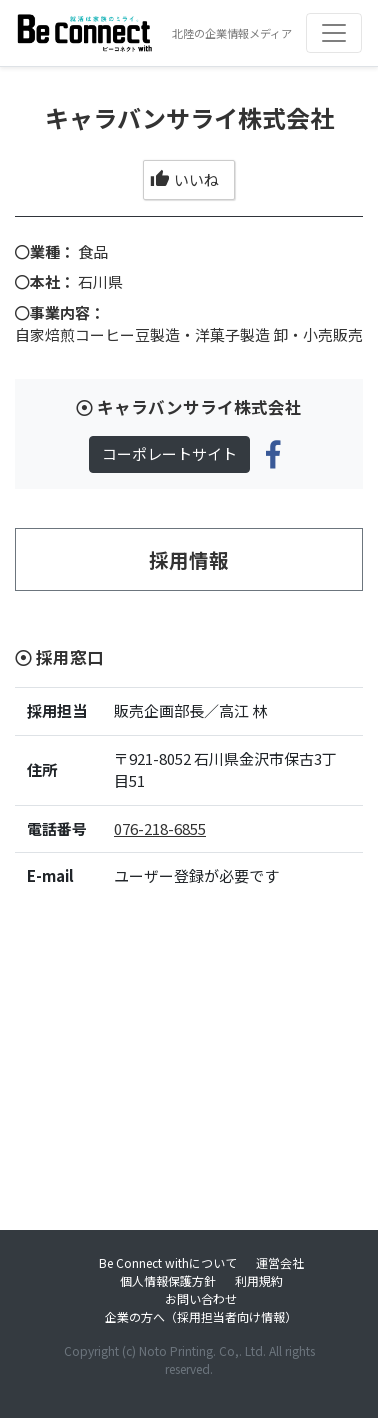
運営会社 (280, 1262)
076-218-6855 (160, 828)
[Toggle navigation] (334, 33)
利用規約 (259, 1280)
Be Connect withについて (168, 1262)
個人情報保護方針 (168, 1280)
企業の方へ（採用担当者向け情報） (201, 1316)
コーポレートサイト (169, 453)
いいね (184, 179)
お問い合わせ (201, 1298)
